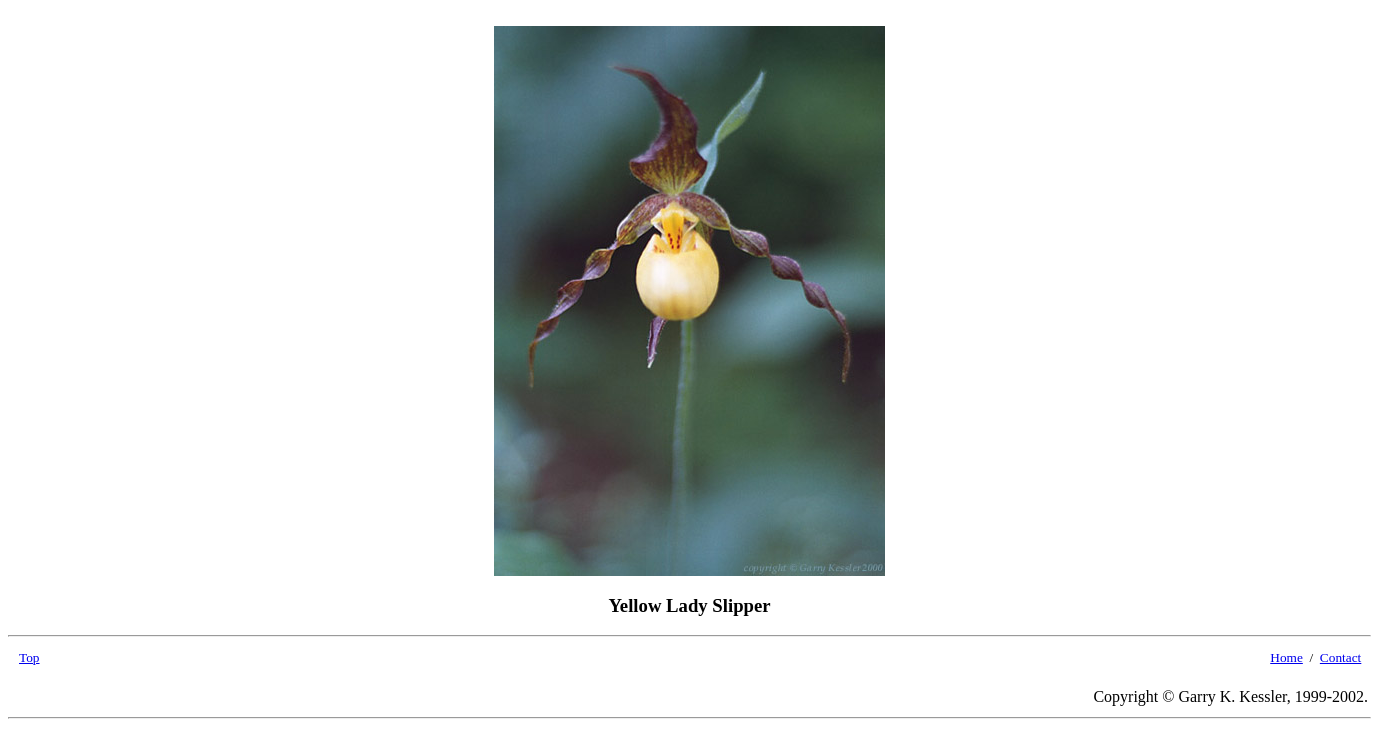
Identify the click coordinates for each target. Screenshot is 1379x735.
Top (29, 657)
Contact (1340, 657)
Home (1286, 657)
